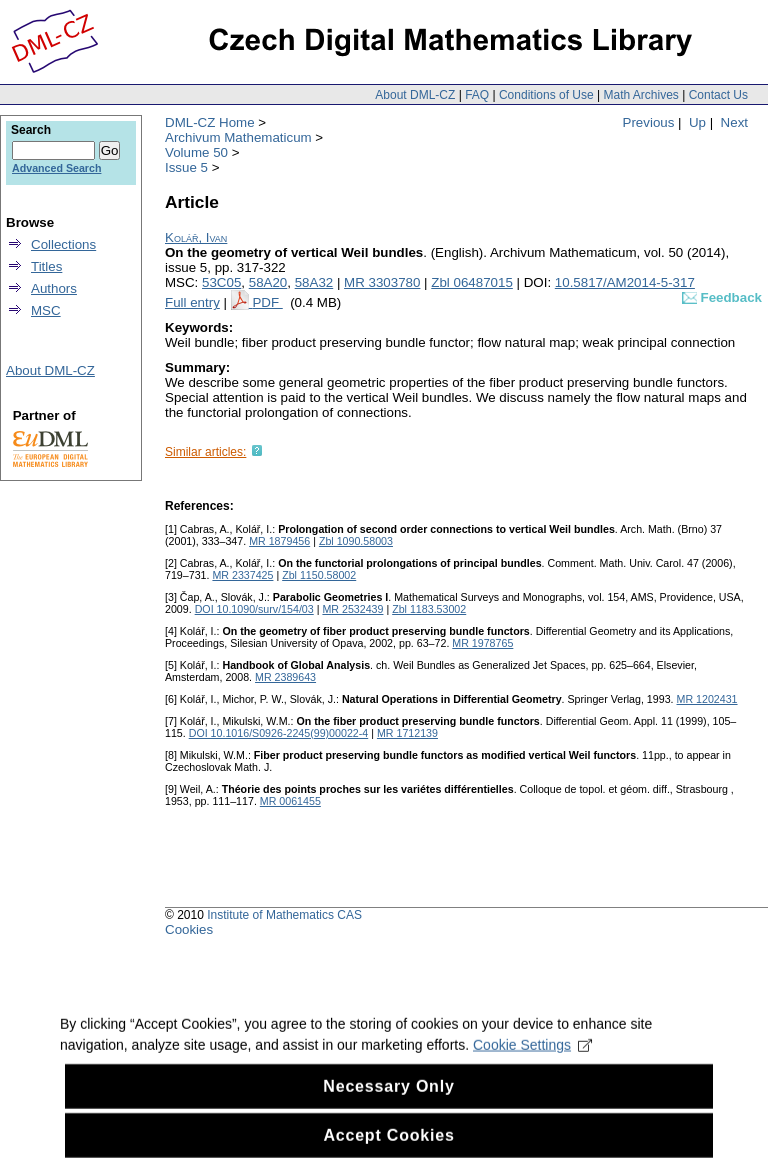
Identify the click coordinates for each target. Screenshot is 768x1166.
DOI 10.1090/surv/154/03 (254, 609)
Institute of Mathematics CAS (284, 915)
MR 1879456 (279, 541)
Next (734, 122)
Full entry (192, 302)
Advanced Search (56, 168)
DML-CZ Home (210, 122)
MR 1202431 (707, 699)
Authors (54, 288)
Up (697, 122)
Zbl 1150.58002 (319, 575)
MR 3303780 (382, 282)
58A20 (268, 282)
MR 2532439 (352, 609)
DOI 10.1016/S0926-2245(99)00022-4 (279, 733)
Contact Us (718, 95)
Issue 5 (186, 167)
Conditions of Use (546, 95)
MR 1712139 (407, 733)
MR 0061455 (290, 801)
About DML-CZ (415, 95)
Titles (46, 266)
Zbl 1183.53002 (429, 609)
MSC (46, 310)
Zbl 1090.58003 (356, 541)
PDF (267, 302)
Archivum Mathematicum (238, 137)
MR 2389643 (285, 677)
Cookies (189, 929)
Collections (63, 244)
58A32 (314, 282)
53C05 (221, 282)
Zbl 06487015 (472, 282)
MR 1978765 (482, 643)
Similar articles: (205, 452)
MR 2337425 (242, 575)
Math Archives (640, 95)
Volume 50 (196, 152)
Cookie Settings (532, 1061)
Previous (649, 122)
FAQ (477, 95)
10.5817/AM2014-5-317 (625, 282)
